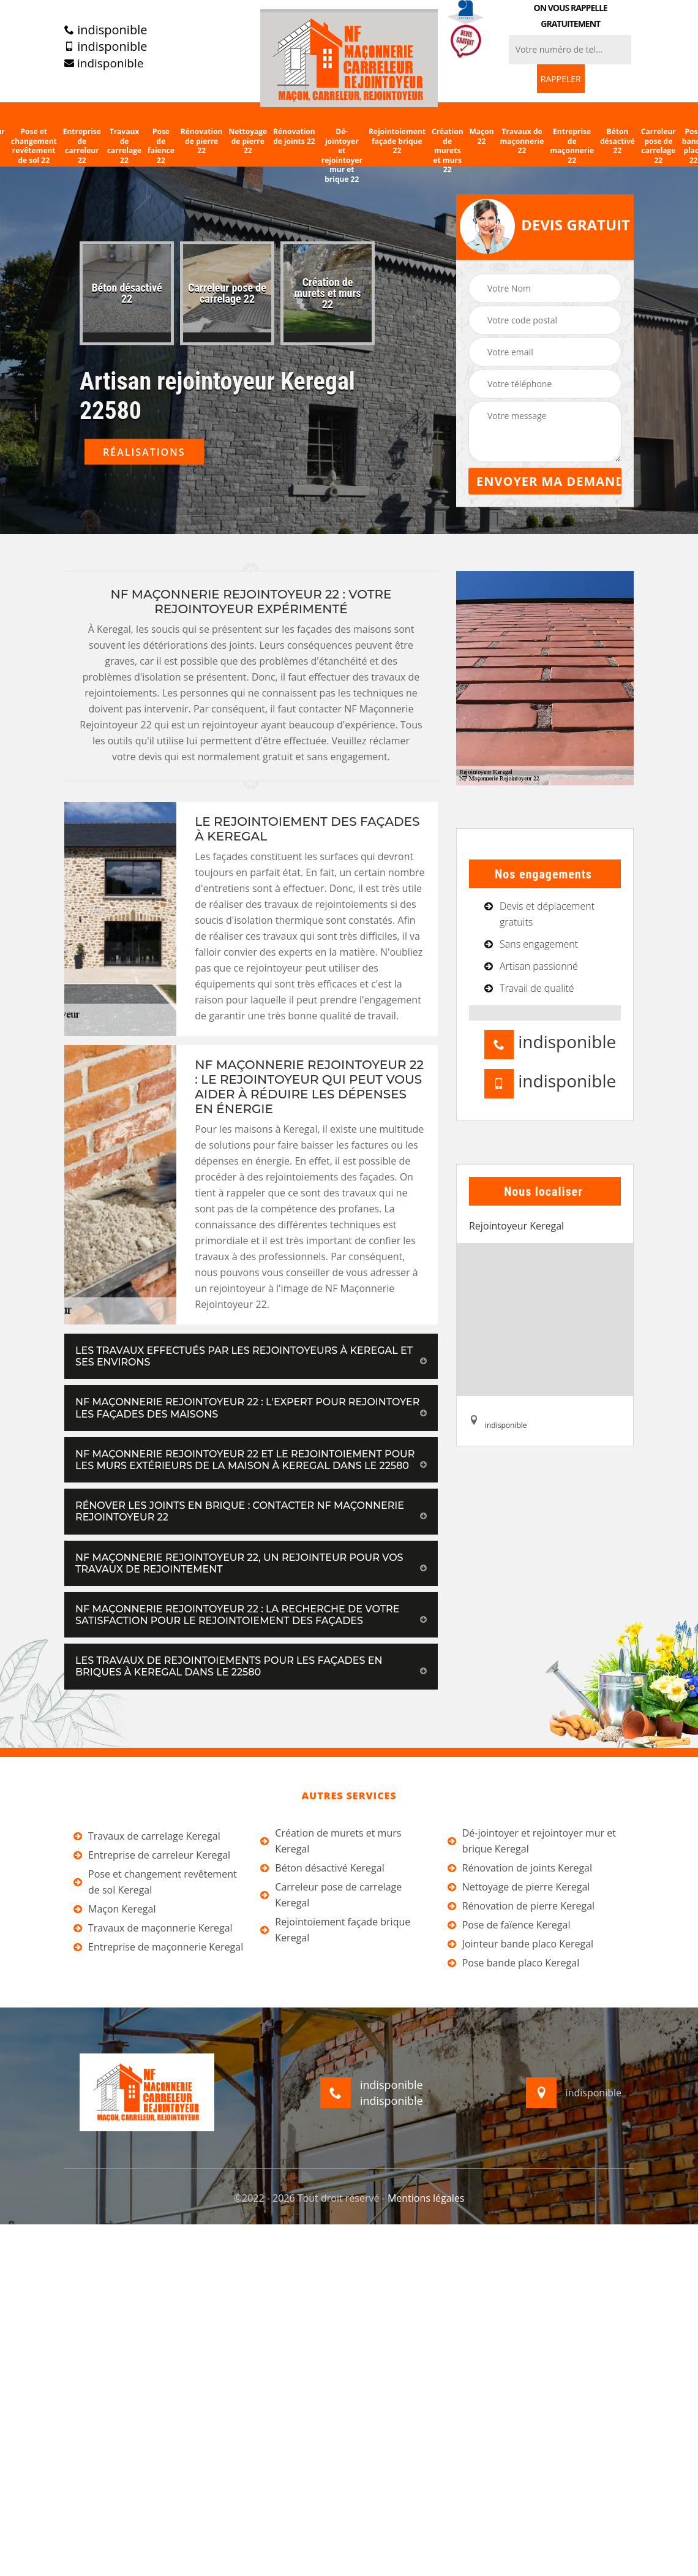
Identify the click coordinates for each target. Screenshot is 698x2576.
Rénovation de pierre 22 (202, 141)
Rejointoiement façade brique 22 (397, 141)
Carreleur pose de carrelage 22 (658, 146)
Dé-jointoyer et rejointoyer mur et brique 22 (341, 155)
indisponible (105, 30)
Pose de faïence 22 (161, 146)
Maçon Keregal (114, 1909)
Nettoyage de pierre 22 (247, 141)
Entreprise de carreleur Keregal (151, 1855)
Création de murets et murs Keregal (330, 1841)
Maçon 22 (482, 136)
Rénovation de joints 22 (294, 136)
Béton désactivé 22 (617, 141)
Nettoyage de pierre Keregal (519, 1887)
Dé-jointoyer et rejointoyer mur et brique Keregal (532, 1841)
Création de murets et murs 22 (447, 151)
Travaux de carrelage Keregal (146, 1836)
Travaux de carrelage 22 (124, 146)
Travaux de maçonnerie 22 (522, 141)
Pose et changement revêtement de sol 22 (34, 146)
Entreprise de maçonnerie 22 (572, 146)
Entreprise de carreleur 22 (82, 146)
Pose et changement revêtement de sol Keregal (155, 1882)
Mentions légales (426, 2198)
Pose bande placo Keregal (514, 1963)
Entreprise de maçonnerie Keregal (158, 1947)
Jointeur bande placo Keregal (520, 1944)
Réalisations (144, 452)
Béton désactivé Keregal (322, 1868)
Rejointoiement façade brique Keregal (335, 1929)
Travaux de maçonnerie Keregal (153, 1928)
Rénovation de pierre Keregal (521, 1906)
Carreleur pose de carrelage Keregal (331, 1894)
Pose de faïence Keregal (509, 1925)
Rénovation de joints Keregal (520, 1868)
